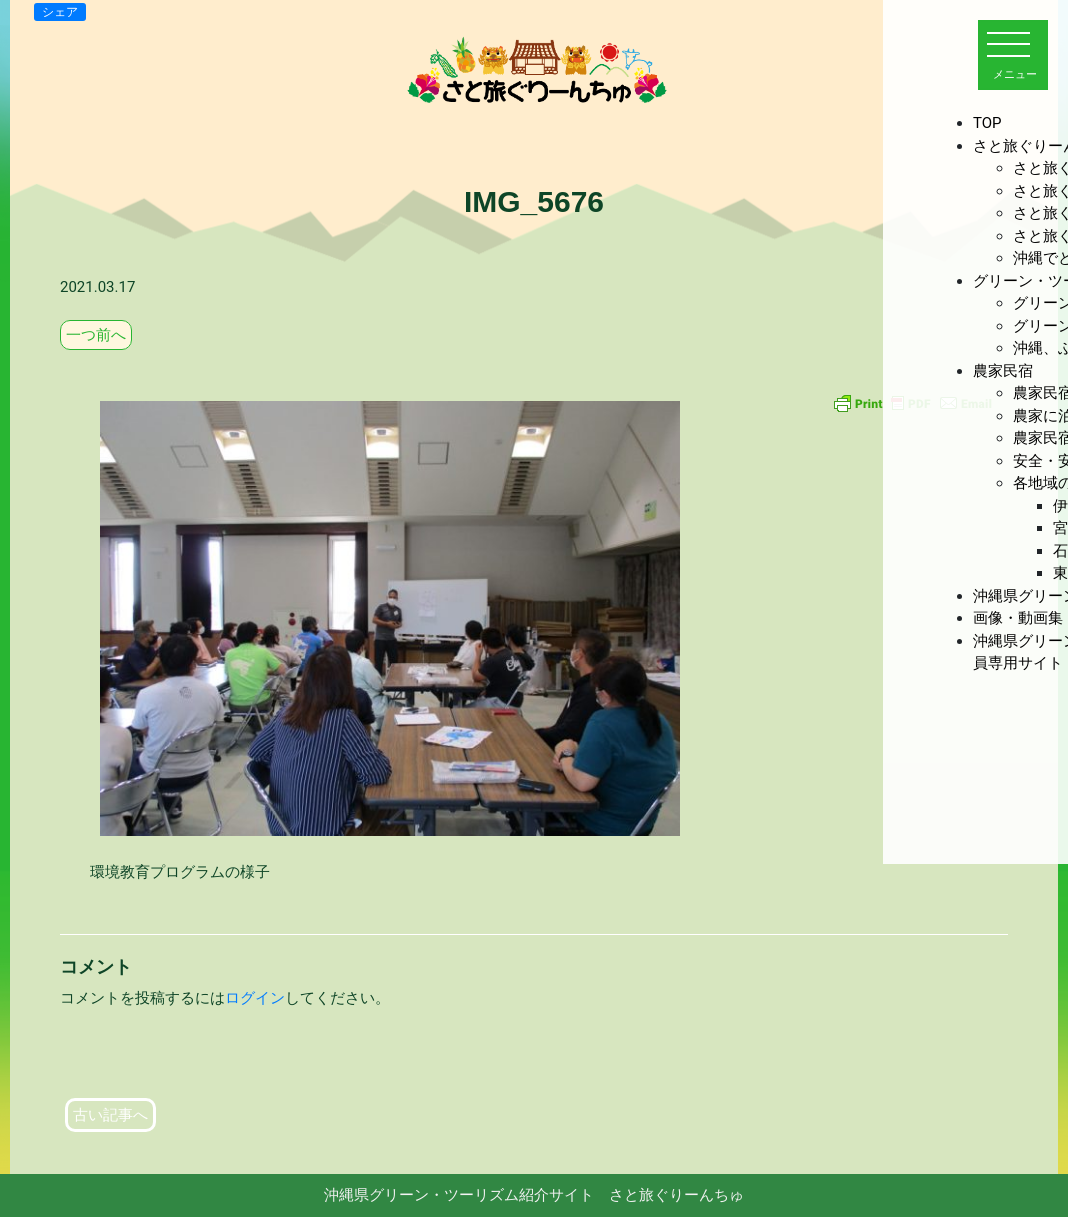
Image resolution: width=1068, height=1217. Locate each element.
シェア (60, 12)
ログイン (255, 998)
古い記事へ (110, 1115)
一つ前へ (96, 335)
